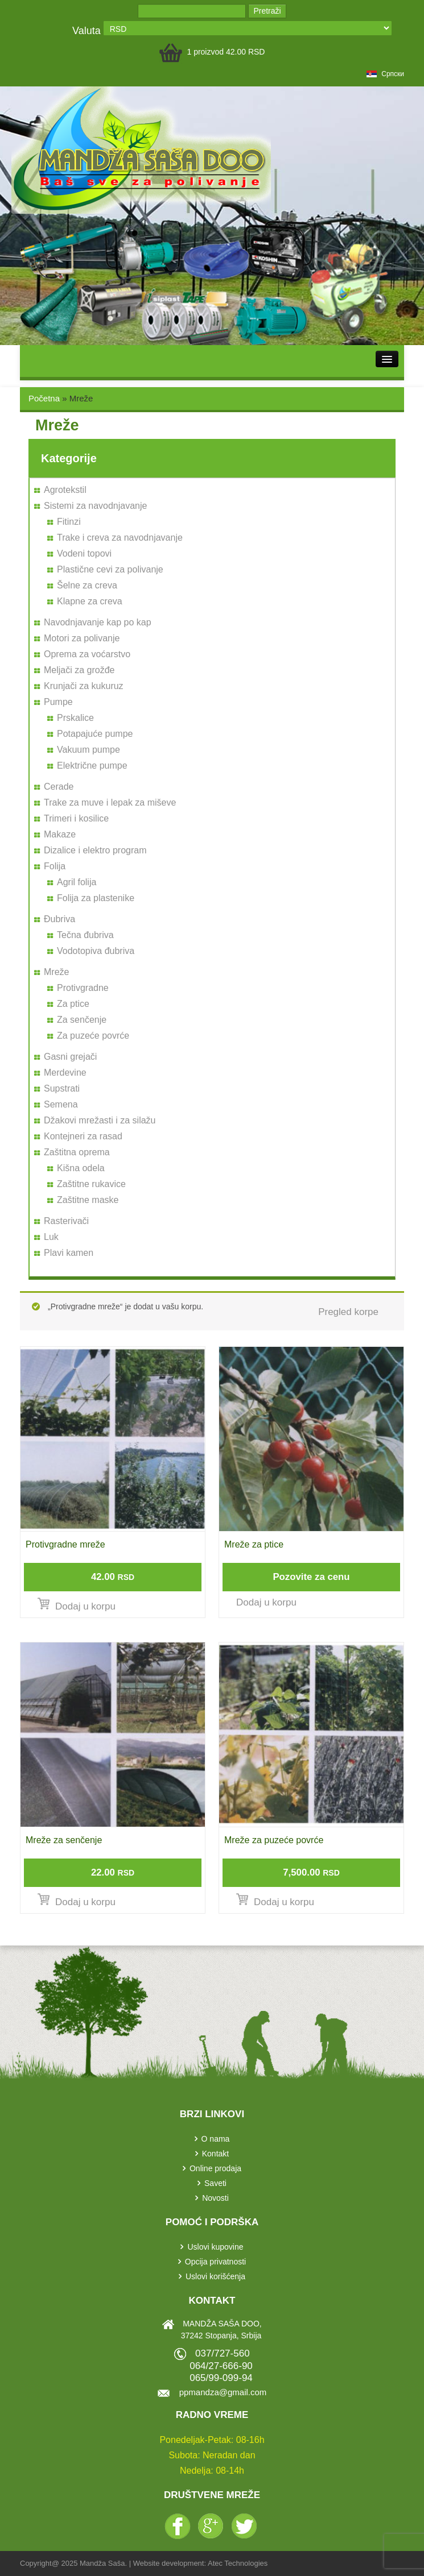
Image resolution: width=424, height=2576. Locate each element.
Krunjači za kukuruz (84, 686)
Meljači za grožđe (79, 670)
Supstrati (62, 1088)
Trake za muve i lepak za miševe (110, 802)
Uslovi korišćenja (215, 2276)
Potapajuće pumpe (95, 734)
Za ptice (73, 1004)
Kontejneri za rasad (83, 1136)
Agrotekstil (65, 490)
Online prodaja (215, 2168)
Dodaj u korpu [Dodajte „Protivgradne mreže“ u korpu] (85, 1606)
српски (385, 74)
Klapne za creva (89, 601)
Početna (44, 398)
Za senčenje (81, 1019)
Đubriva (59, 919)
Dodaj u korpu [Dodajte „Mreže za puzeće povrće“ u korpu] (284, 1902)
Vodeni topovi (84, 553)
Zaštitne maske (87, 1200)
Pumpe (58, 702)
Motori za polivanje (82, 638)
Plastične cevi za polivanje (110, 569)
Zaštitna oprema (77, 1152)
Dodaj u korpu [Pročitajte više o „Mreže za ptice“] (266, 1602)
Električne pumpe (92, 765)
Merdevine (65, 1072)
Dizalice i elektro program (95, 850)
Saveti (215, 2183)
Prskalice (75, 718)
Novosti (215, 2197)
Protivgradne (83, 988)
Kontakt (215, 2153)
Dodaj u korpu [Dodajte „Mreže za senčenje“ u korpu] (85, 1902)
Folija (54, 866)
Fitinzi (69, 521)
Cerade (58, 786)
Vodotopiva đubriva (95, 951)
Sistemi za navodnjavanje (95, 506)
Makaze (60, 834)
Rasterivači (66, 1221)
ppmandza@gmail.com (223, 2392)
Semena (61, 1104)
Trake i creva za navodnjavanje (120, 537)
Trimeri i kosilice (76, 818)
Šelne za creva (87, 585)
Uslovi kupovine (215, 2246)
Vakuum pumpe (88, 749)
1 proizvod (226, 51)
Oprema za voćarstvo (87, 654)
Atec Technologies (237, 2563)
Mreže (56, 972)
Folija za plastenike (95, 898)
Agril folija (76, 882)
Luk (51, 1237)
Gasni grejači (70, 1056)
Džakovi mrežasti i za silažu (100, 1120)
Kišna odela (81, 1168)
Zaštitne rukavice (91, 1184)
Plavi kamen (68, 1253)
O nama (215, 2138)
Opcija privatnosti (215, 2261)
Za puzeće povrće (93, 1035)
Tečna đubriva (85, 935)
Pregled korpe (348, 1311)
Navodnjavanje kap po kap (97, 622)
